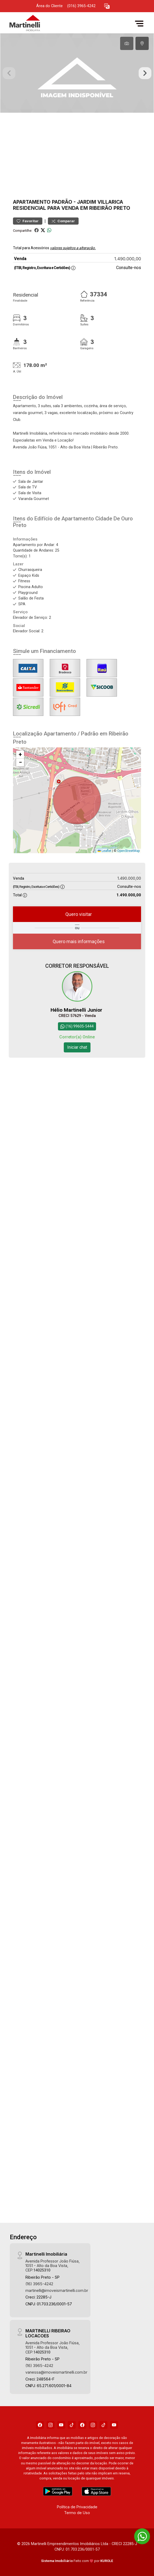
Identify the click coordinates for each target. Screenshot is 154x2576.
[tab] (126, 43)
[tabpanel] (77, 73)
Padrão (62, 202)
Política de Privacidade (77, 2506)
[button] (107, 6)
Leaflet (104, 851)
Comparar (63, 221)
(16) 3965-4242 (39, 2283)
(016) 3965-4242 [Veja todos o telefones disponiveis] (81, 6)
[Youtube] (61, 2424)
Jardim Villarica (100, 202)
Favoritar (28, 221)
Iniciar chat (77, 1046)
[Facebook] (40, 2424)
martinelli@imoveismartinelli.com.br (56, 2290)
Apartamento (32, 202)
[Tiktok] (72, 2424)
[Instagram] (51, 2424)
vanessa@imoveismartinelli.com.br (56, 2371)
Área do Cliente (49, 6)
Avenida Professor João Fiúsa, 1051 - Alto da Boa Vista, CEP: (52, 2265)
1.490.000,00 (127, 258)
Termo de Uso (77, 2512)
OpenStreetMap (128, 851)
